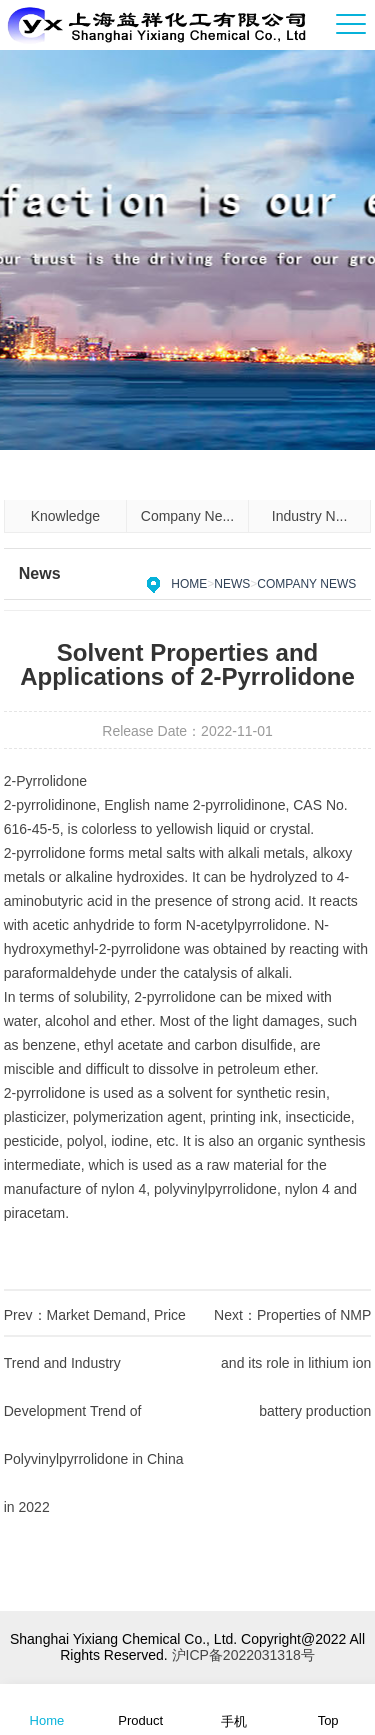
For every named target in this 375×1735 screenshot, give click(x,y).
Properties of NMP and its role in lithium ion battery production (296, 1363)
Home (189, 584)
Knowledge (65, 516)
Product (140, 1708)
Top (328, 1708)
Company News (306, 584)
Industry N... (309, 516)
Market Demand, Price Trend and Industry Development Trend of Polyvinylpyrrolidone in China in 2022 (95, 1411)
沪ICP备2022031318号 (243, 1655)
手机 (234, 1708)
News (232, 584)
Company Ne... (187, 516)
